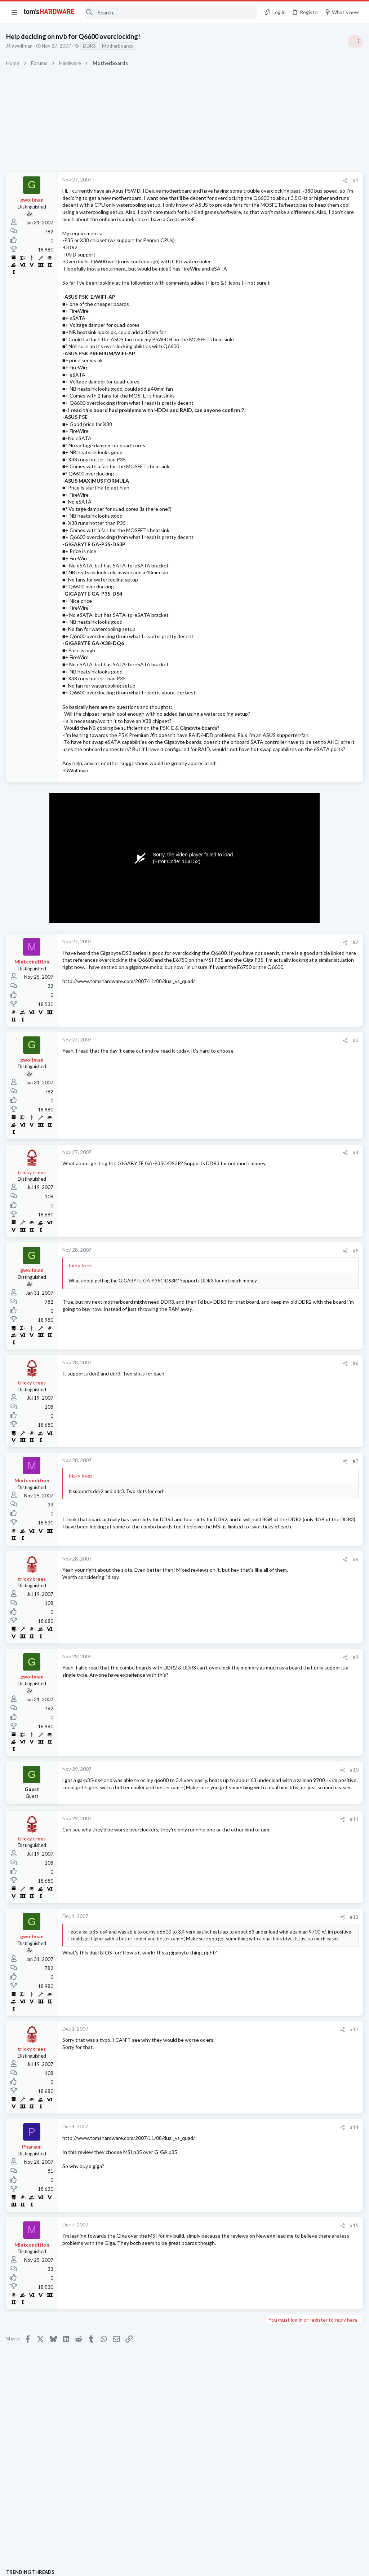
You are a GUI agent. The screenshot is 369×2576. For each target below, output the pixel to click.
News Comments (284, 574)
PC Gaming (278, 469)
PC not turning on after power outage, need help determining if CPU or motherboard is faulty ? (312, 595)
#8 (239, 1637)
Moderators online (280, 1025)
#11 (238, 1907)
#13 (238, 2117)
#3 (239, 1104)
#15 (238, 2313)
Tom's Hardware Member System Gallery (312, 407)
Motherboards (118, 46)
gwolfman (23, 46)
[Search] (170, 12)
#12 (238, 2004)
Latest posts (271, 753)
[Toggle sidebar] (354, 41)
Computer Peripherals (290, 859)
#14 (238, 2215)
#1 (239, 180)
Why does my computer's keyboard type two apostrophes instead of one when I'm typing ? (312, 951)
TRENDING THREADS (278, 392)
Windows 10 (280, 972)
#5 (239, 1314)
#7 (239, 1524)
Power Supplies (283, 518)
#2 (239, 1006)
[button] (14, 12)
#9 (239, 1735)
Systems (275, 427)
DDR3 (90, 46)
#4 (239, 1216)
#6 (239, 1427)
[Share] (229, 180)
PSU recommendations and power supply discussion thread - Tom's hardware (311, 490)
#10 (238, 1847)
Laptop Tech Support (289, 894)
